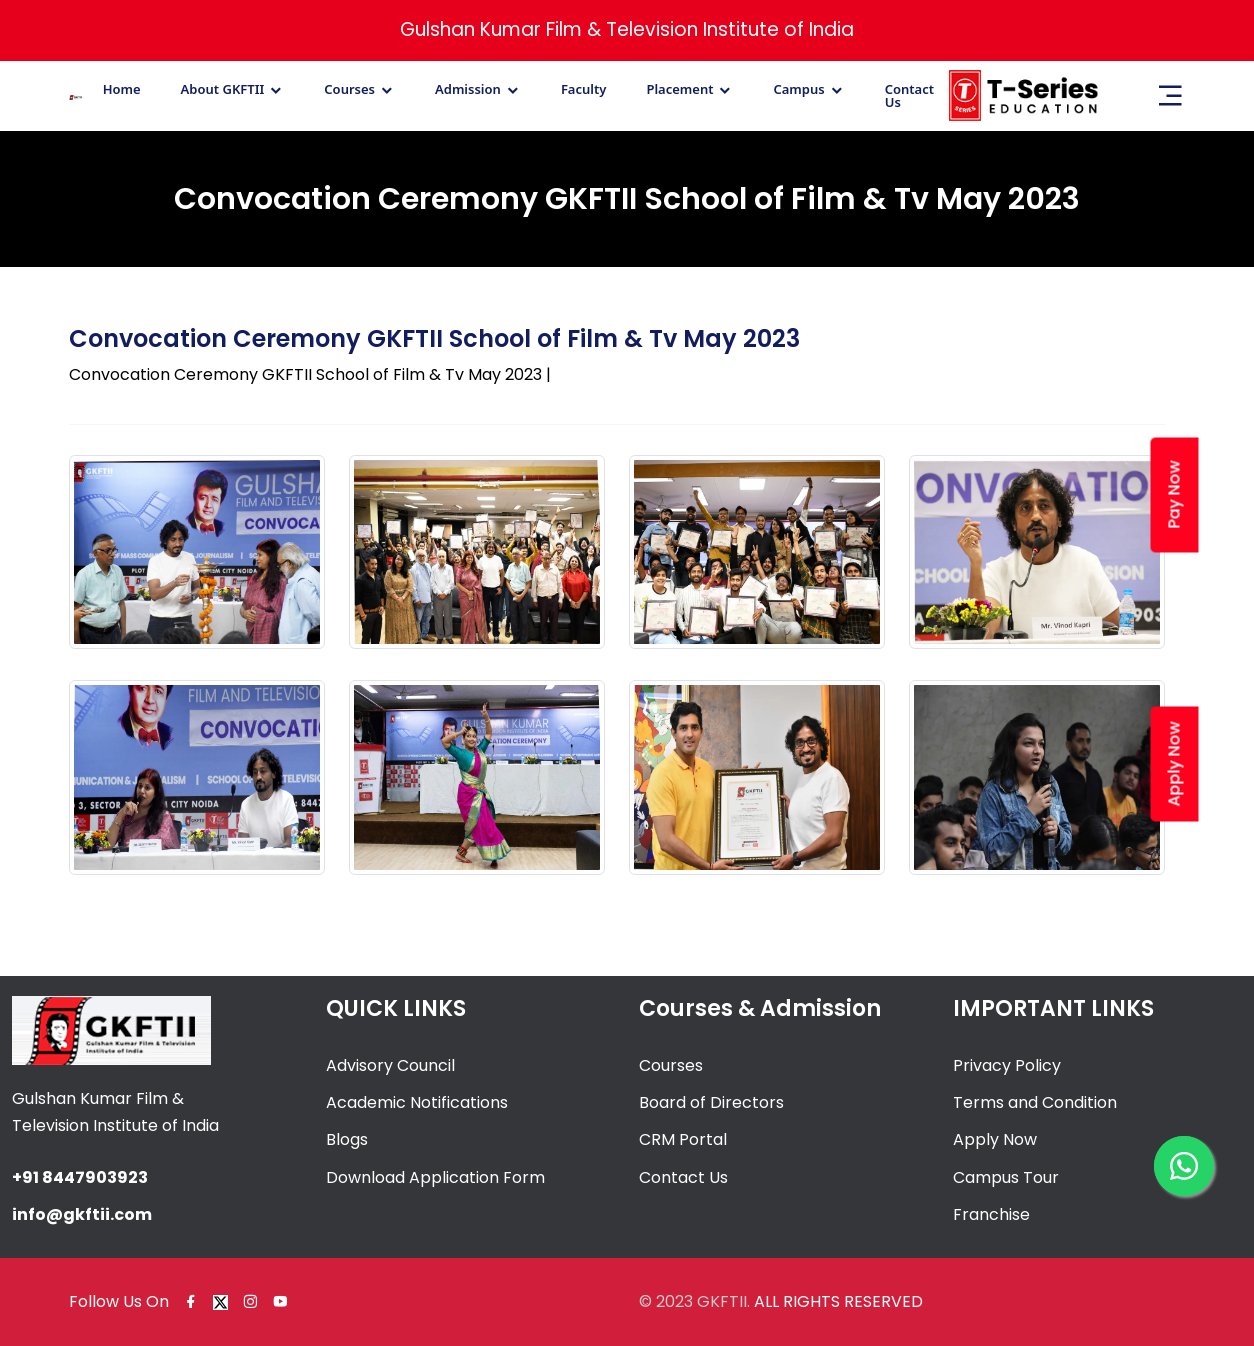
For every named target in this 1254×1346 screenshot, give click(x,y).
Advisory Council (390, 1065)
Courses (349, 89)
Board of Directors (711, 1102)
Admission (468, 89)
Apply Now (995, 1139)
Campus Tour (1006, 1177)
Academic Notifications (417, 1102)
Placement (679, 89)
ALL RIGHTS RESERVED (838, 1301)
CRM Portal (683, 1139)
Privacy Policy (1007, 1065)
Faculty (584, 89)
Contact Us (909, 96)
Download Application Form (435, 1177)
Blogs (347, 1139)
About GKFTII (223, 89)
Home (122, 89)
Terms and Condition (1035, 1102)
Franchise (991, 1214)
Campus (798, 89)
